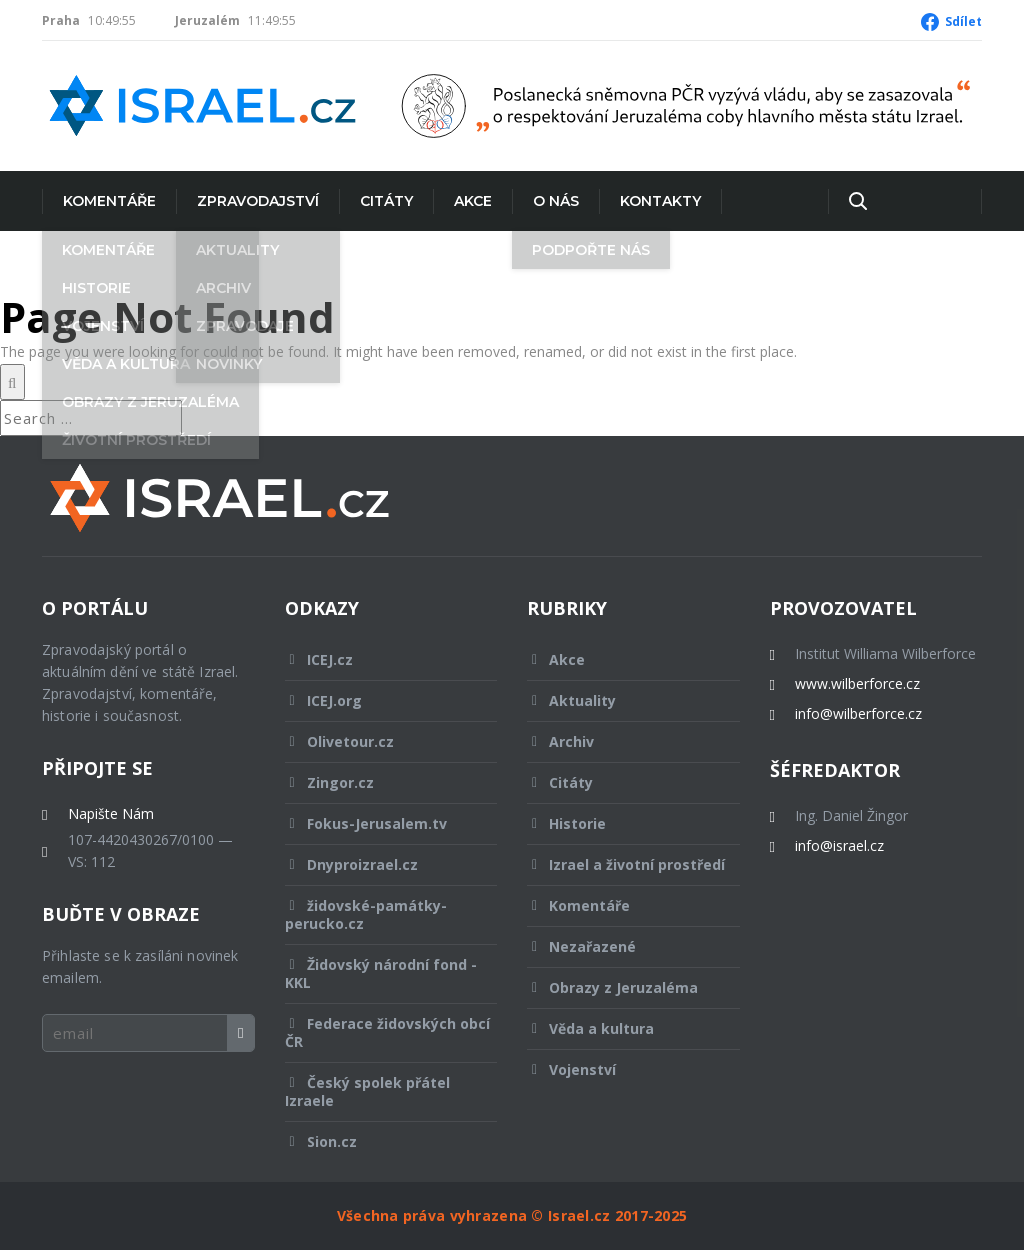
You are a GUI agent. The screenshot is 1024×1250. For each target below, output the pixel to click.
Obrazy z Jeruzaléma (620, 987)
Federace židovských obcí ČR (387, 1032)
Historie (620, 823)
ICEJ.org (378, 700)
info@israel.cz (839, 846)
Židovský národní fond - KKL (381, 973)
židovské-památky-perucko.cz (378, 914)
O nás (556, 201)
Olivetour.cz (378, 741)
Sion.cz (378, 1141)
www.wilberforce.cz (857, 684)
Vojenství (620, 1069)
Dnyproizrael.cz (378, 864)
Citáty (386, 201)
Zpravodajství (258, 201)
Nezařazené (620, 946)
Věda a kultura (620, 1028)
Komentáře (109, 201)
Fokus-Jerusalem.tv (378, 823)
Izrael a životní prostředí (626, 870)
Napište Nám (111, 814)
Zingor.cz (378, 782)
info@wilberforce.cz (858, 714)
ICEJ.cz (378, 659)
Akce (473, 201)
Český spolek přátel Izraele (378, 1091)
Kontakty (660, 201)
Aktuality (620, 700)
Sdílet (963, 21)
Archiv (620, 741)
